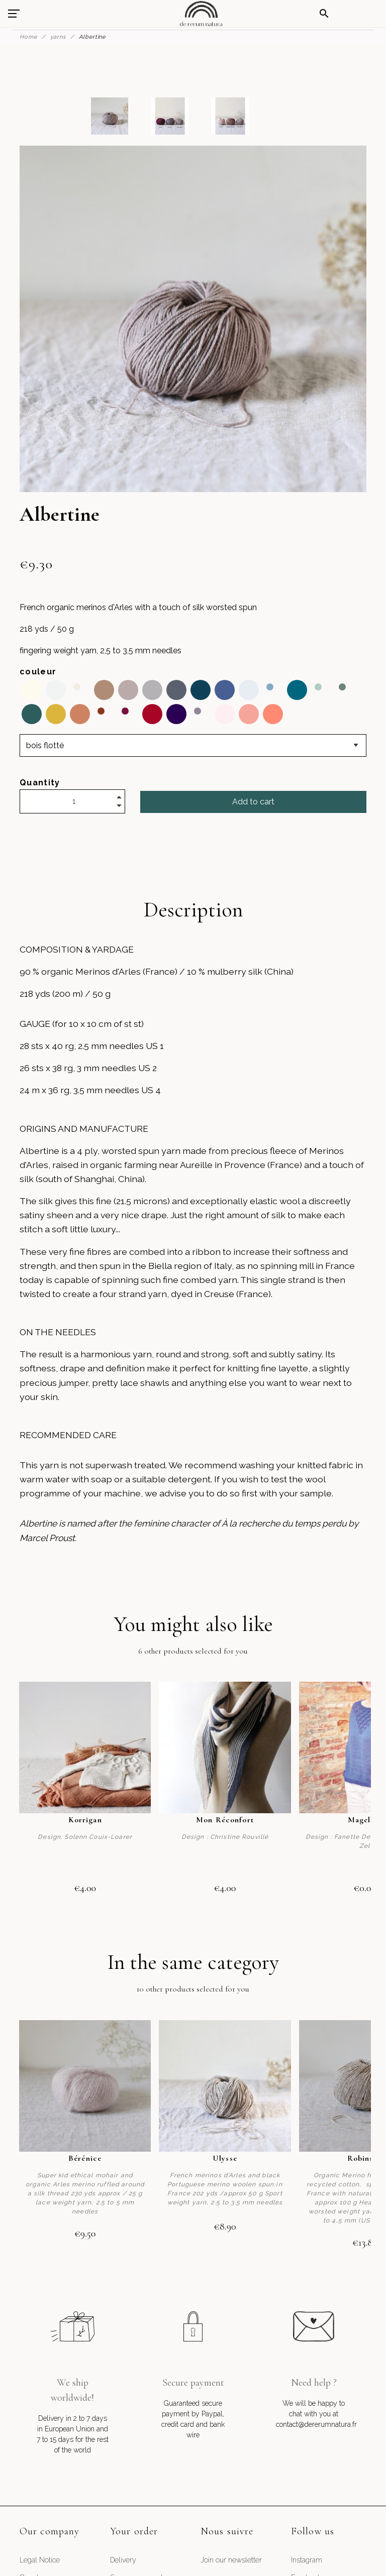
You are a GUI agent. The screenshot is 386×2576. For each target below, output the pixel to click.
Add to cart (253, 801)
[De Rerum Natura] (201, 13)
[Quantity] (72, 801)
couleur (38, 671)
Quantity (40, 782)
